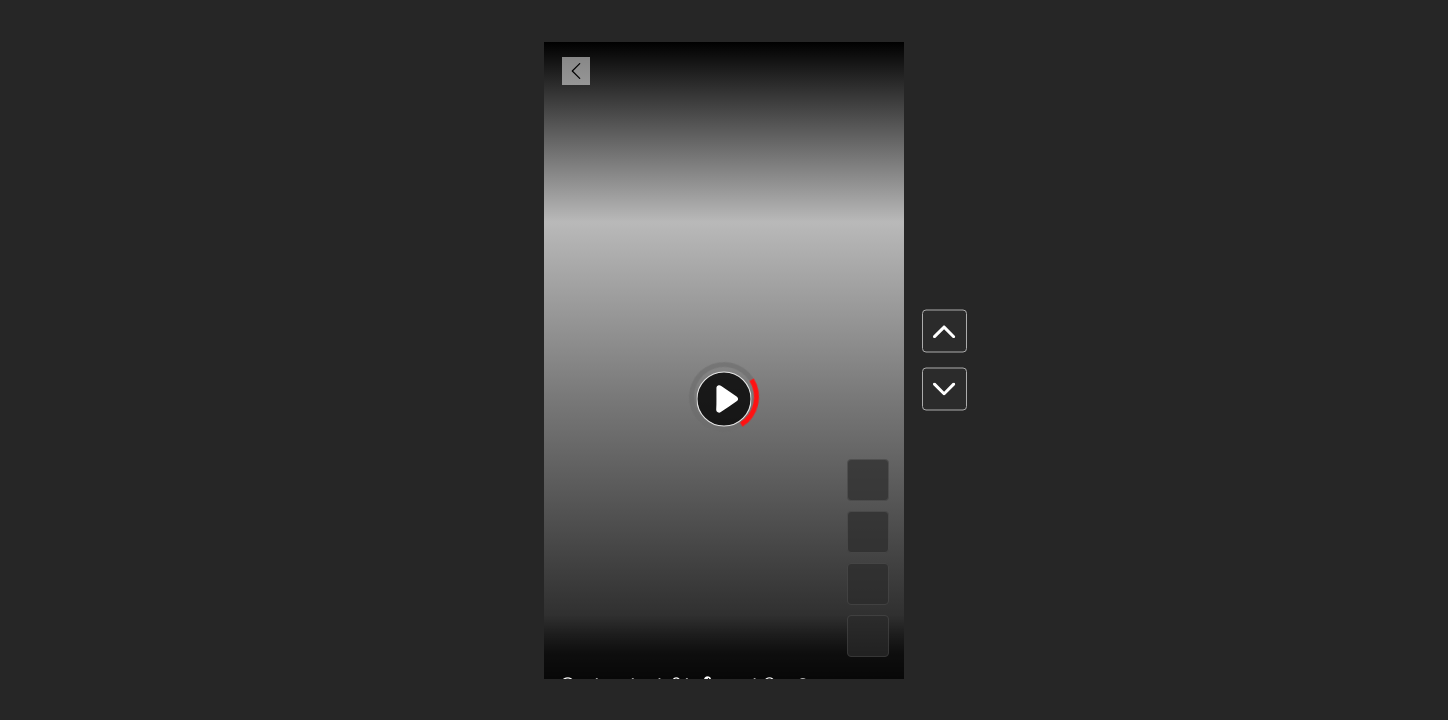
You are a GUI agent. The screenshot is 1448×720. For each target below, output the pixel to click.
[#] (868, 584)
